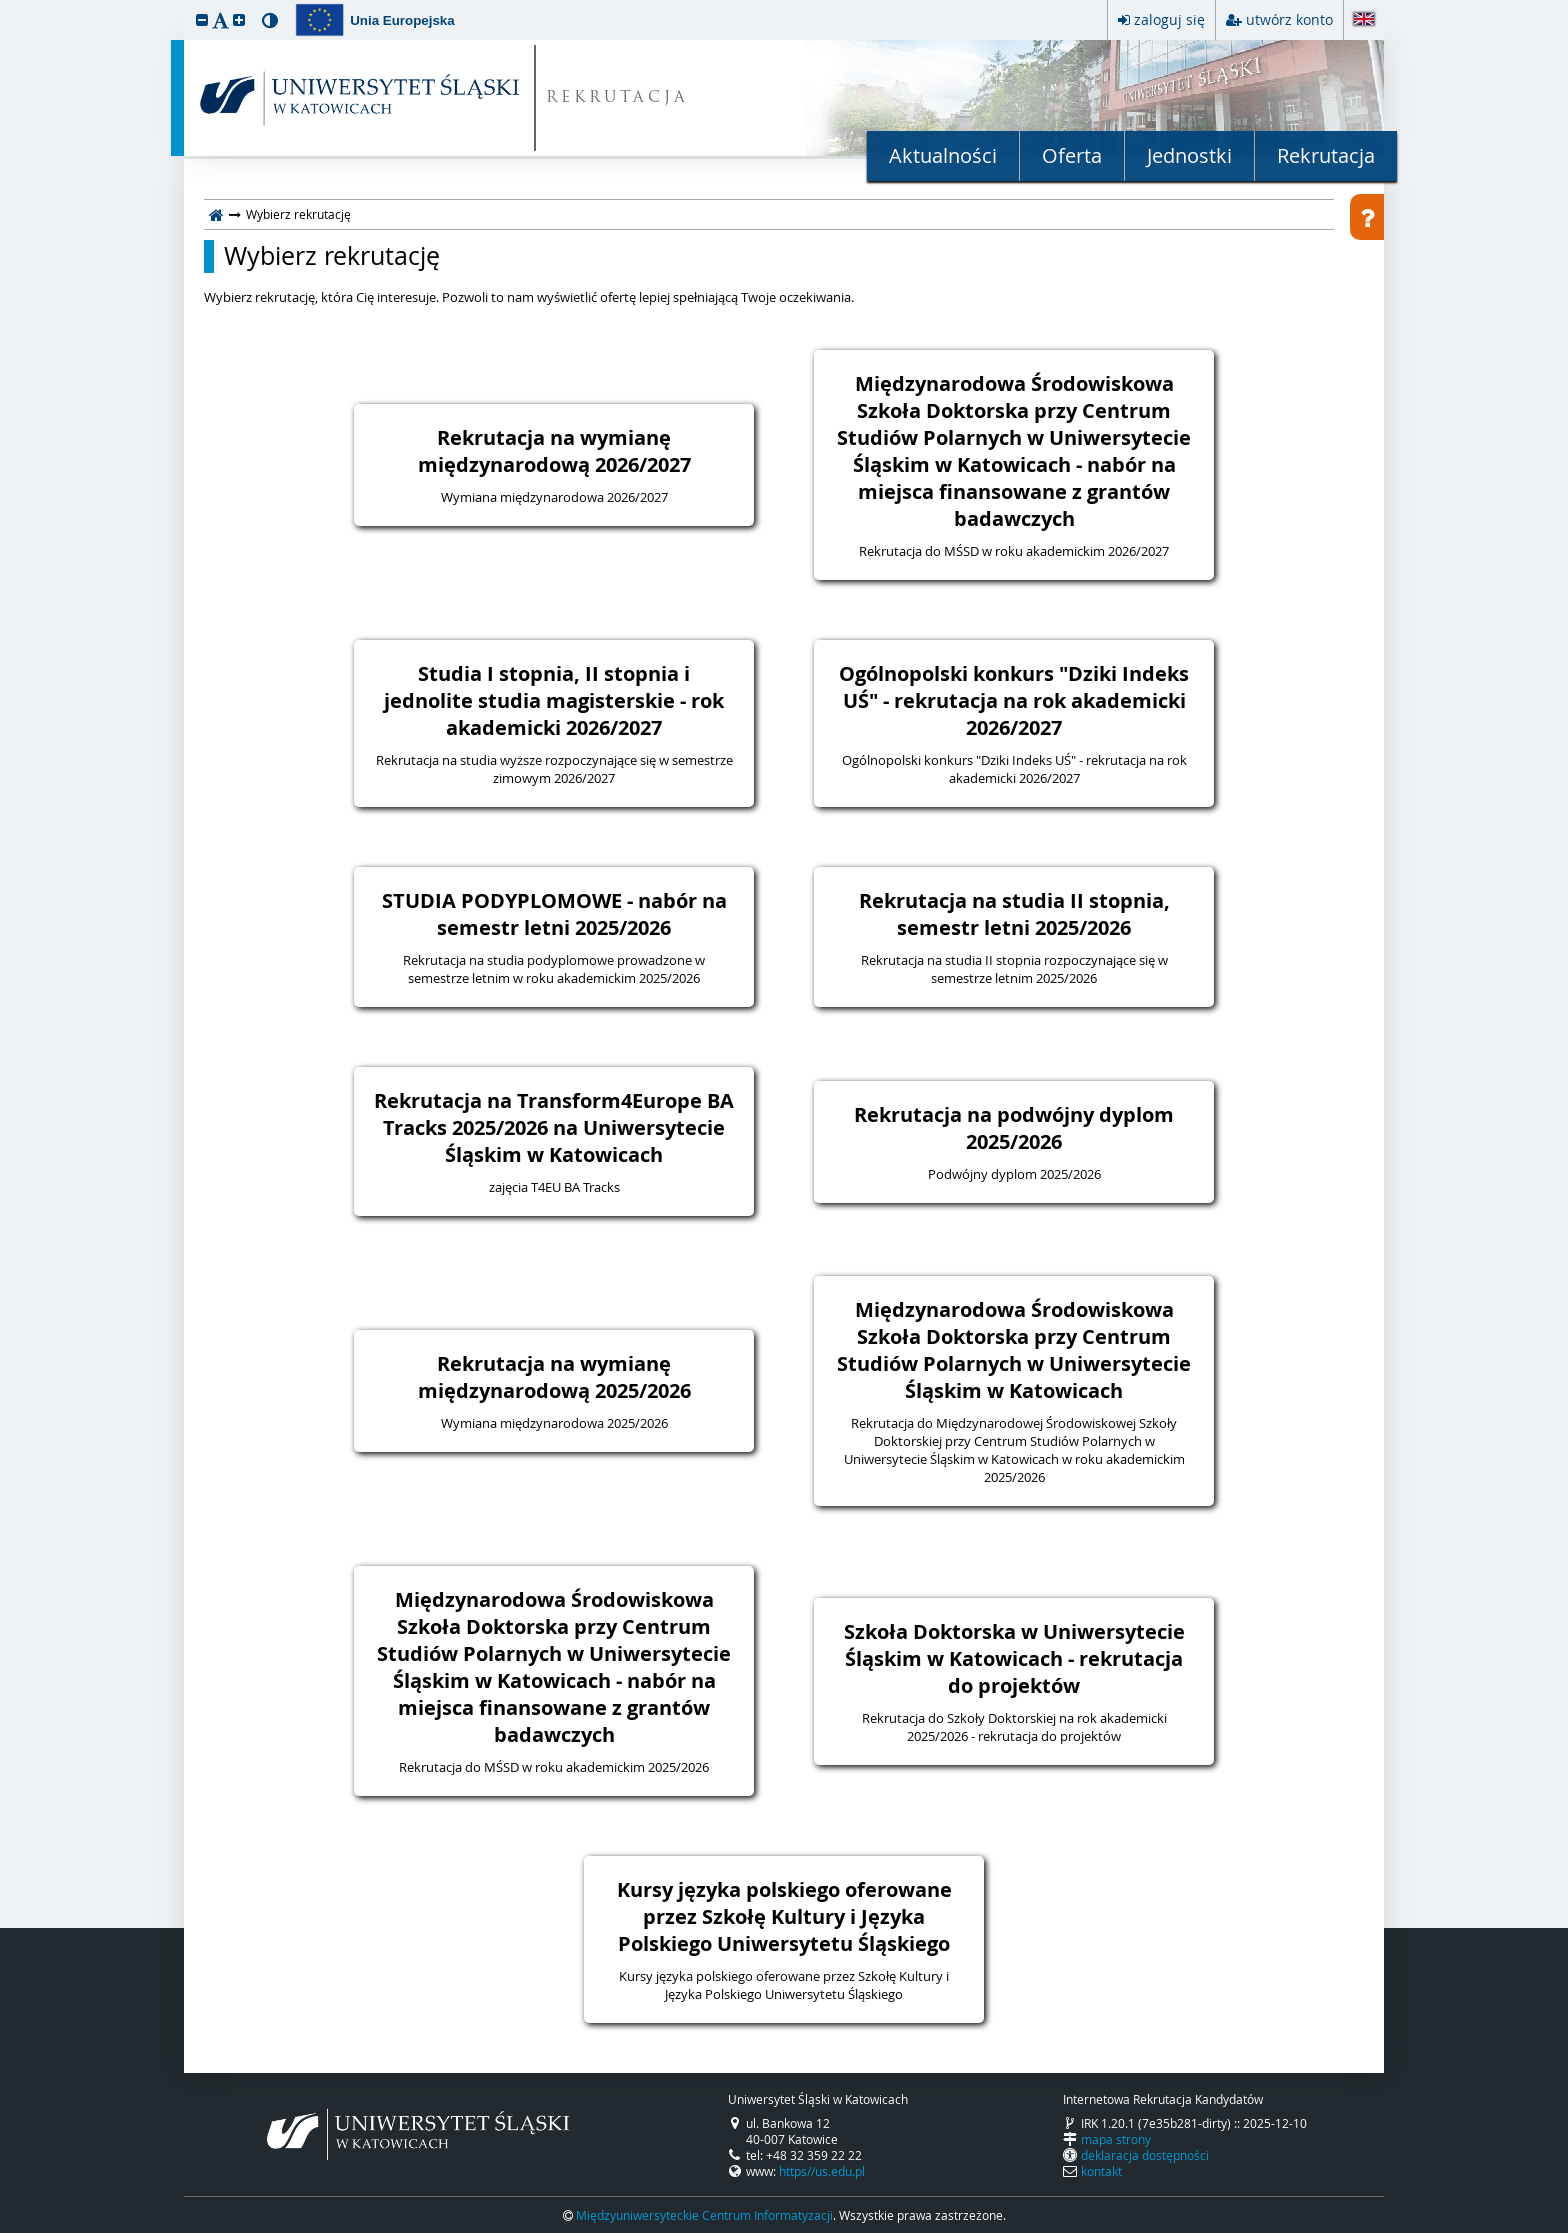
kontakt (1101, 2171)
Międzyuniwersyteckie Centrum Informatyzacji (704, 2215)
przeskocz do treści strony (5, 5)
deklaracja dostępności (1145, 2155)
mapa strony (1116, 2139)
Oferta (1072, 155)
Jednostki (1189, 155)
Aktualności (943, 155)
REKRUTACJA (617, 98)
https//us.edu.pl (822, 2171)
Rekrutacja (1326, 155)
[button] (202, 19)
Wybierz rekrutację (332, 256)
